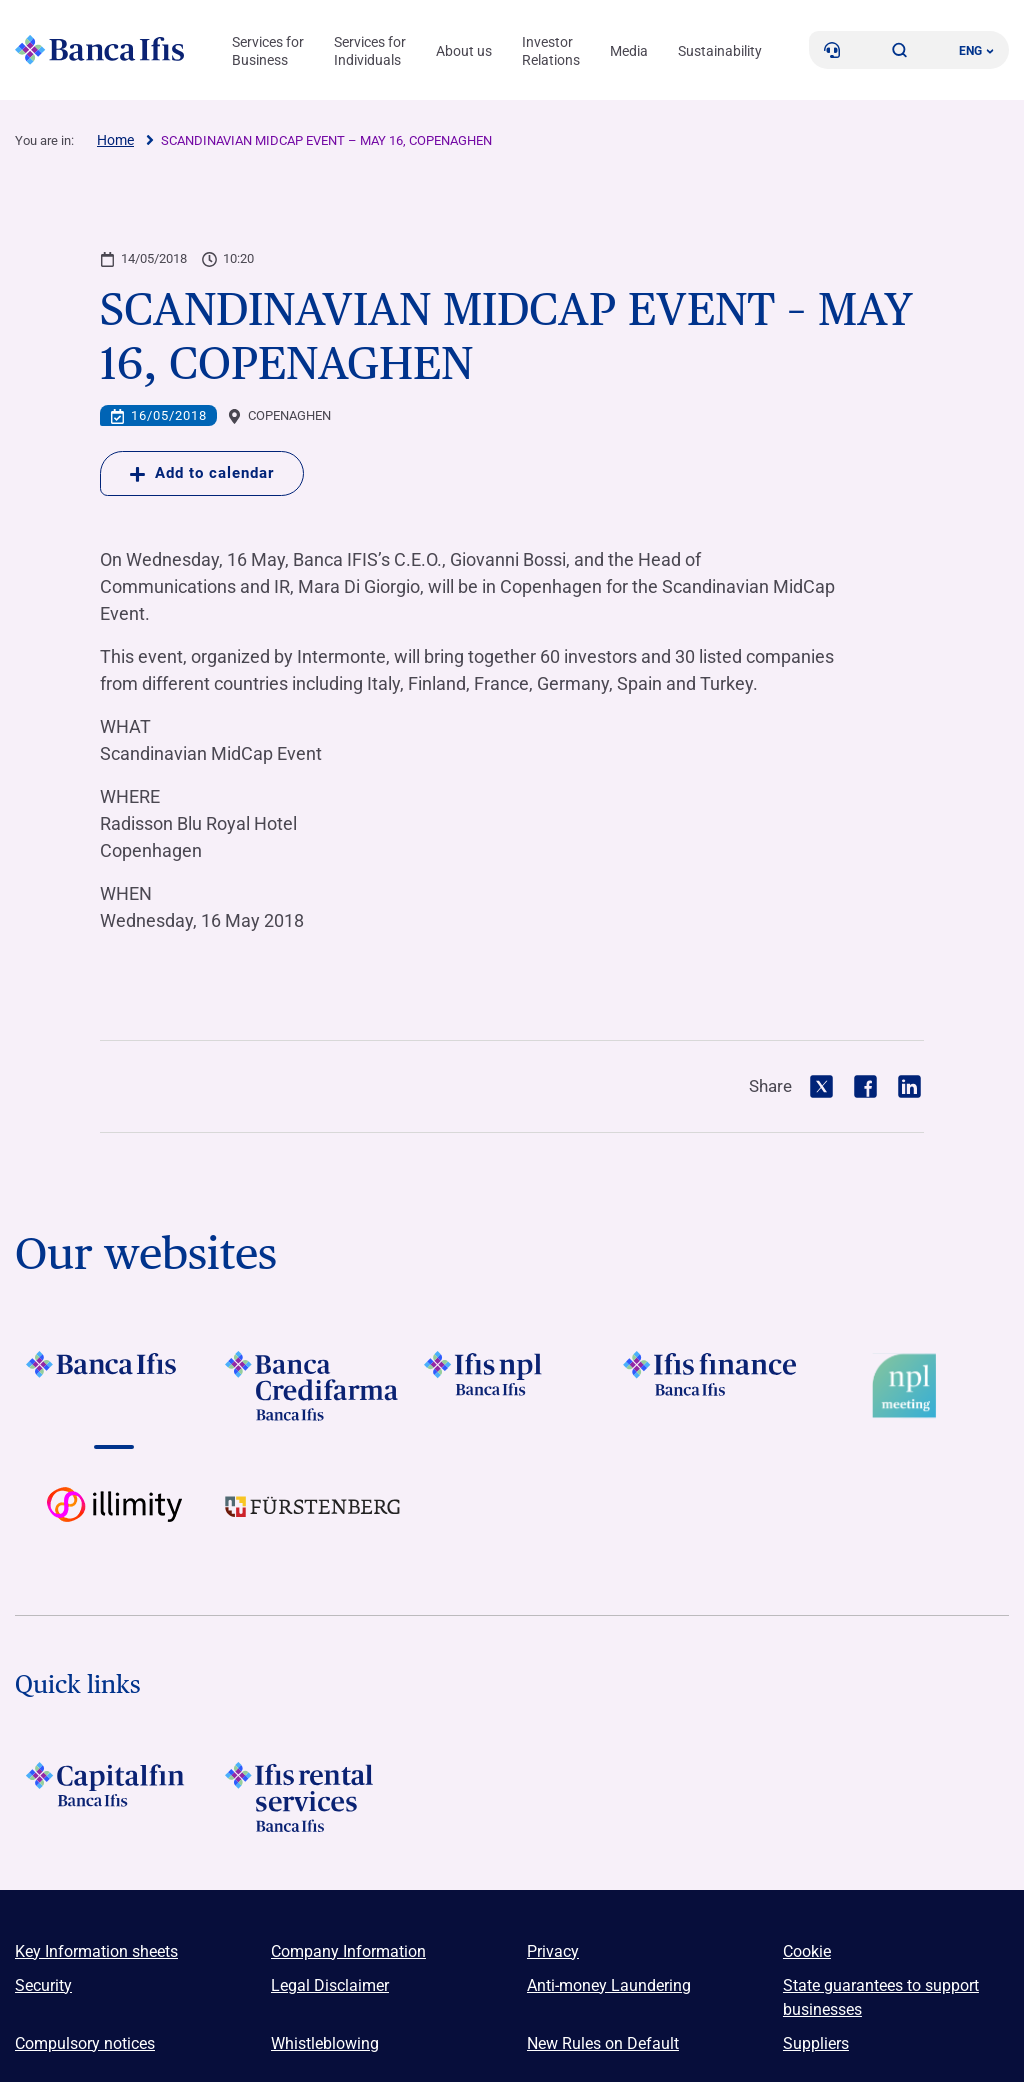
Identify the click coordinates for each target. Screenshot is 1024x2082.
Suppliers (816, 2043)
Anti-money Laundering (609, 1985)
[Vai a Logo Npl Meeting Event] (909, 1386)
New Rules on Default (603, 2043)
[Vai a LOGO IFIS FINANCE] (710, 1386)
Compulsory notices (85, 2043)
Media (629, 51)
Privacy (553, 1951)
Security (43, 1985)
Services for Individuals (370, 51)
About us (464, 51)
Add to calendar (202, 473)
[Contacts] (832, 50)
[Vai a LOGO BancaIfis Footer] (114, 1386)
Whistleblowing (325, 2043)
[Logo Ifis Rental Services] (313, 1797)
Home (115, 140)
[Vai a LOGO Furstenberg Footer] (313, 1522)
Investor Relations (551, 51)
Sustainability (720, 51)
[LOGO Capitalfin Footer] (114, 1797)
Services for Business (268, 51)
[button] (900, 50)
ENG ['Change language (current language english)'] (976, 51)
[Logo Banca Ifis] (100, 50)
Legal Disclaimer (330, 1985)
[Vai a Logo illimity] (114, 1522)
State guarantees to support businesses (881, 1997)
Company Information (348, 1951)
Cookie (807, 1951)
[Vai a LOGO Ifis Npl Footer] (512, 1386)
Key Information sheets (96, 1951)
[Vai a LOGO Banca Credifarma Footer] (313, 1386)
